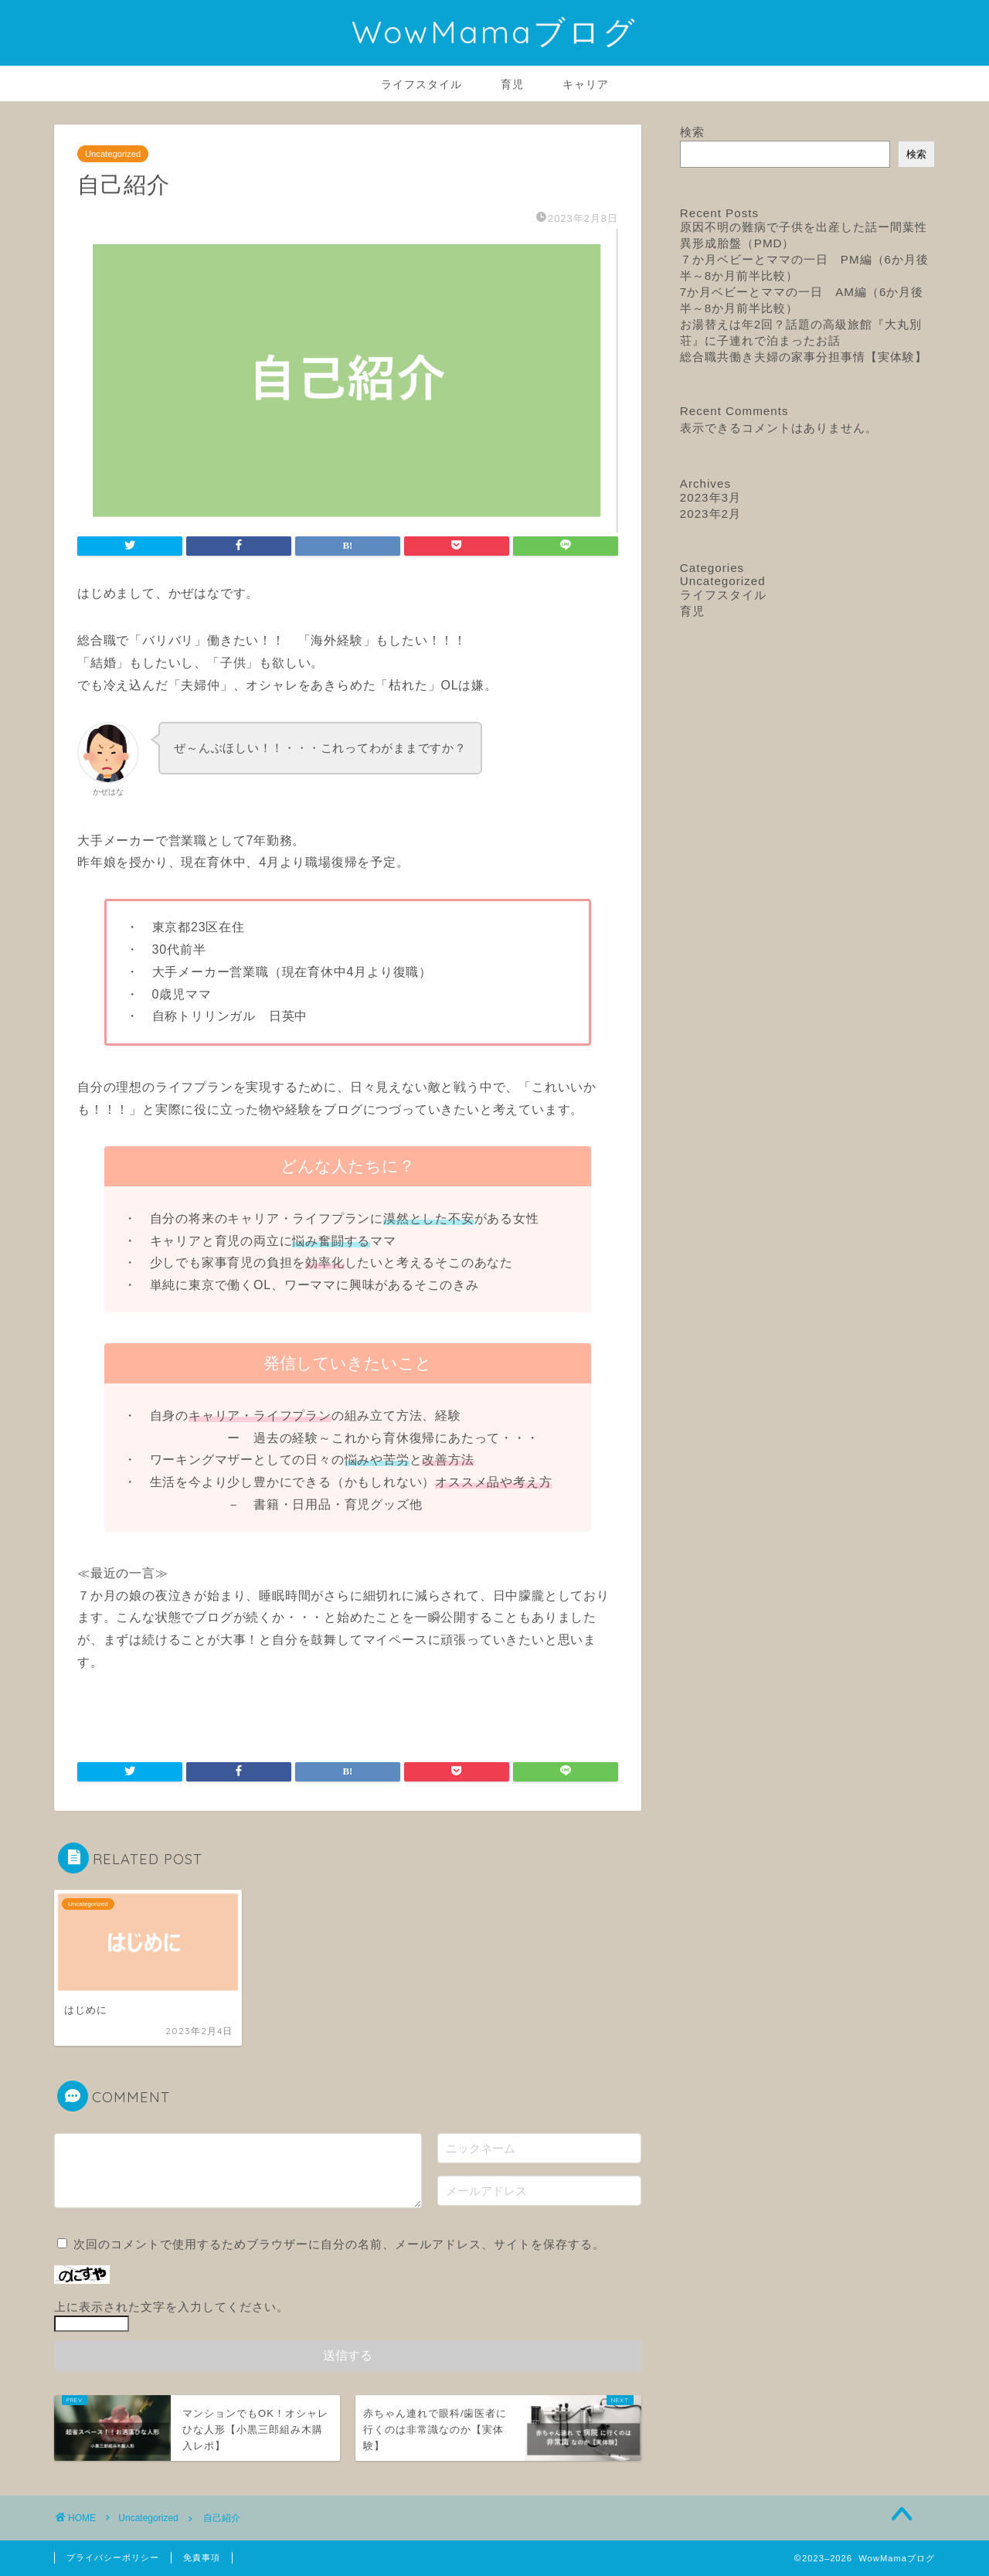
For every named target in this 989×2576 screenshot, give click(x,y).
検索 (692, 131)
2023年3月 (710, 497)
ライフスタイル (421, 84)
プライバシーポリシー (112, 2557)
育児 (512, 84)
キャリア (585, 84)
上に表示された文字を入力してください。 (171, 2306)
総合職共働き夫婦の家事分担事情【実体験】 (803, 356)
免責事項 (201, 2557)
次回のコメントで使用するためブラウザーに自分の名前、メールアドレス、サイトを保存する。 (339, 2244)
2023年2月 (710, 513)
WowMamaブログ (494, 31)
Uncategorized (113, 153)
